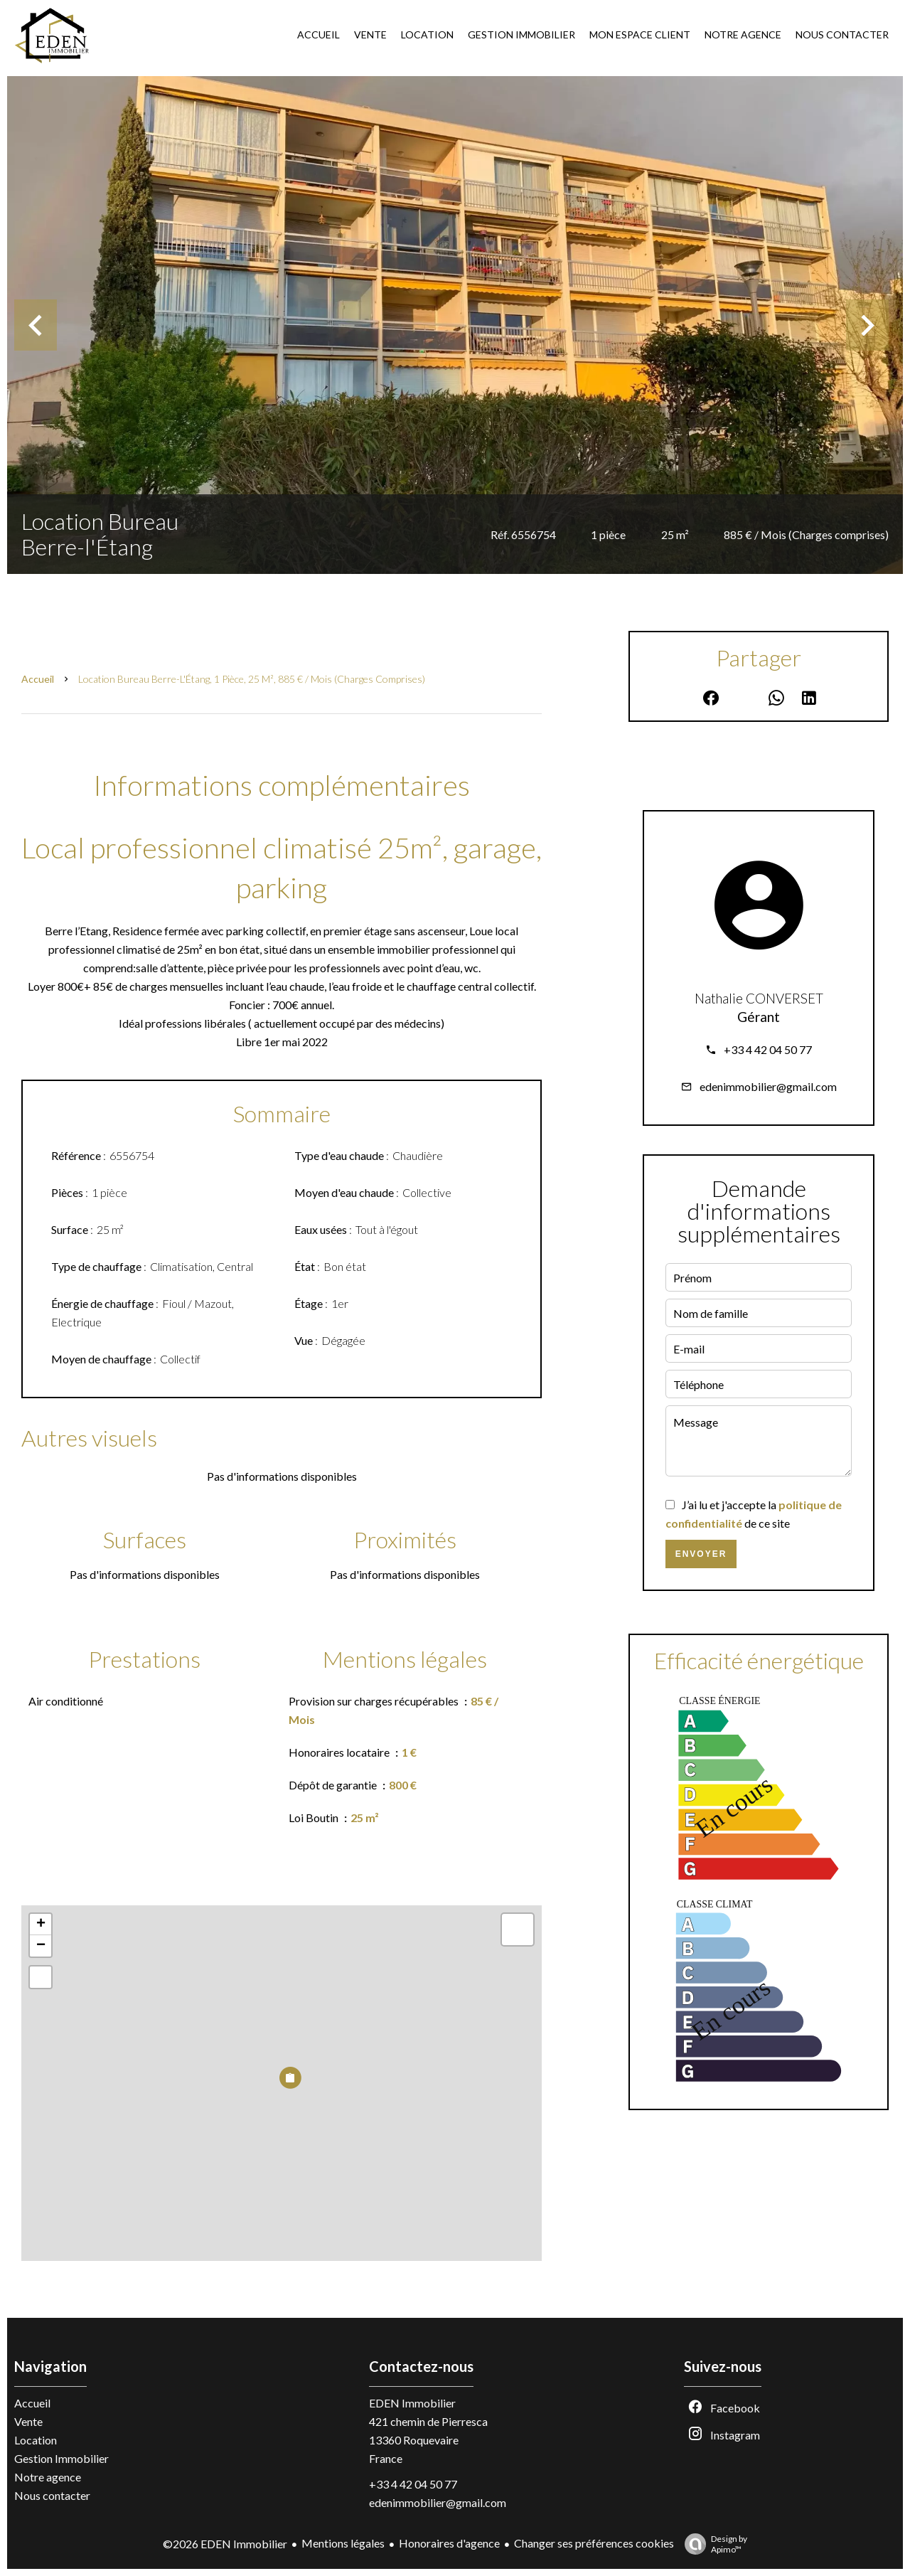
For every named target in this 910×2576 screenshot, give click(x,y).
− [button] (41, 1946)
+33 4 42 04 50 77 (768, 1049)
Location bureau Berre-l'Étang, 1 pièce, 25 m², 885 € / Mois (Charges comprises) (251, 679)
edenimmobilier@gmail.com (768, 1086)
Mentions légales (343, 2543)
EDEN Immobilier (412, 2403)
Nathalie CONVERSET (759, 998)
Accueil (37, 679)
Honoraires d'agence (449, 2543)
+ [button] (41, 1924)
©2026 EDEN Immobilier (225, 2543)
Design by (712, 2544)
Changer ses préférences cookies (594, 2543)
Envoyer (701, 1554)
